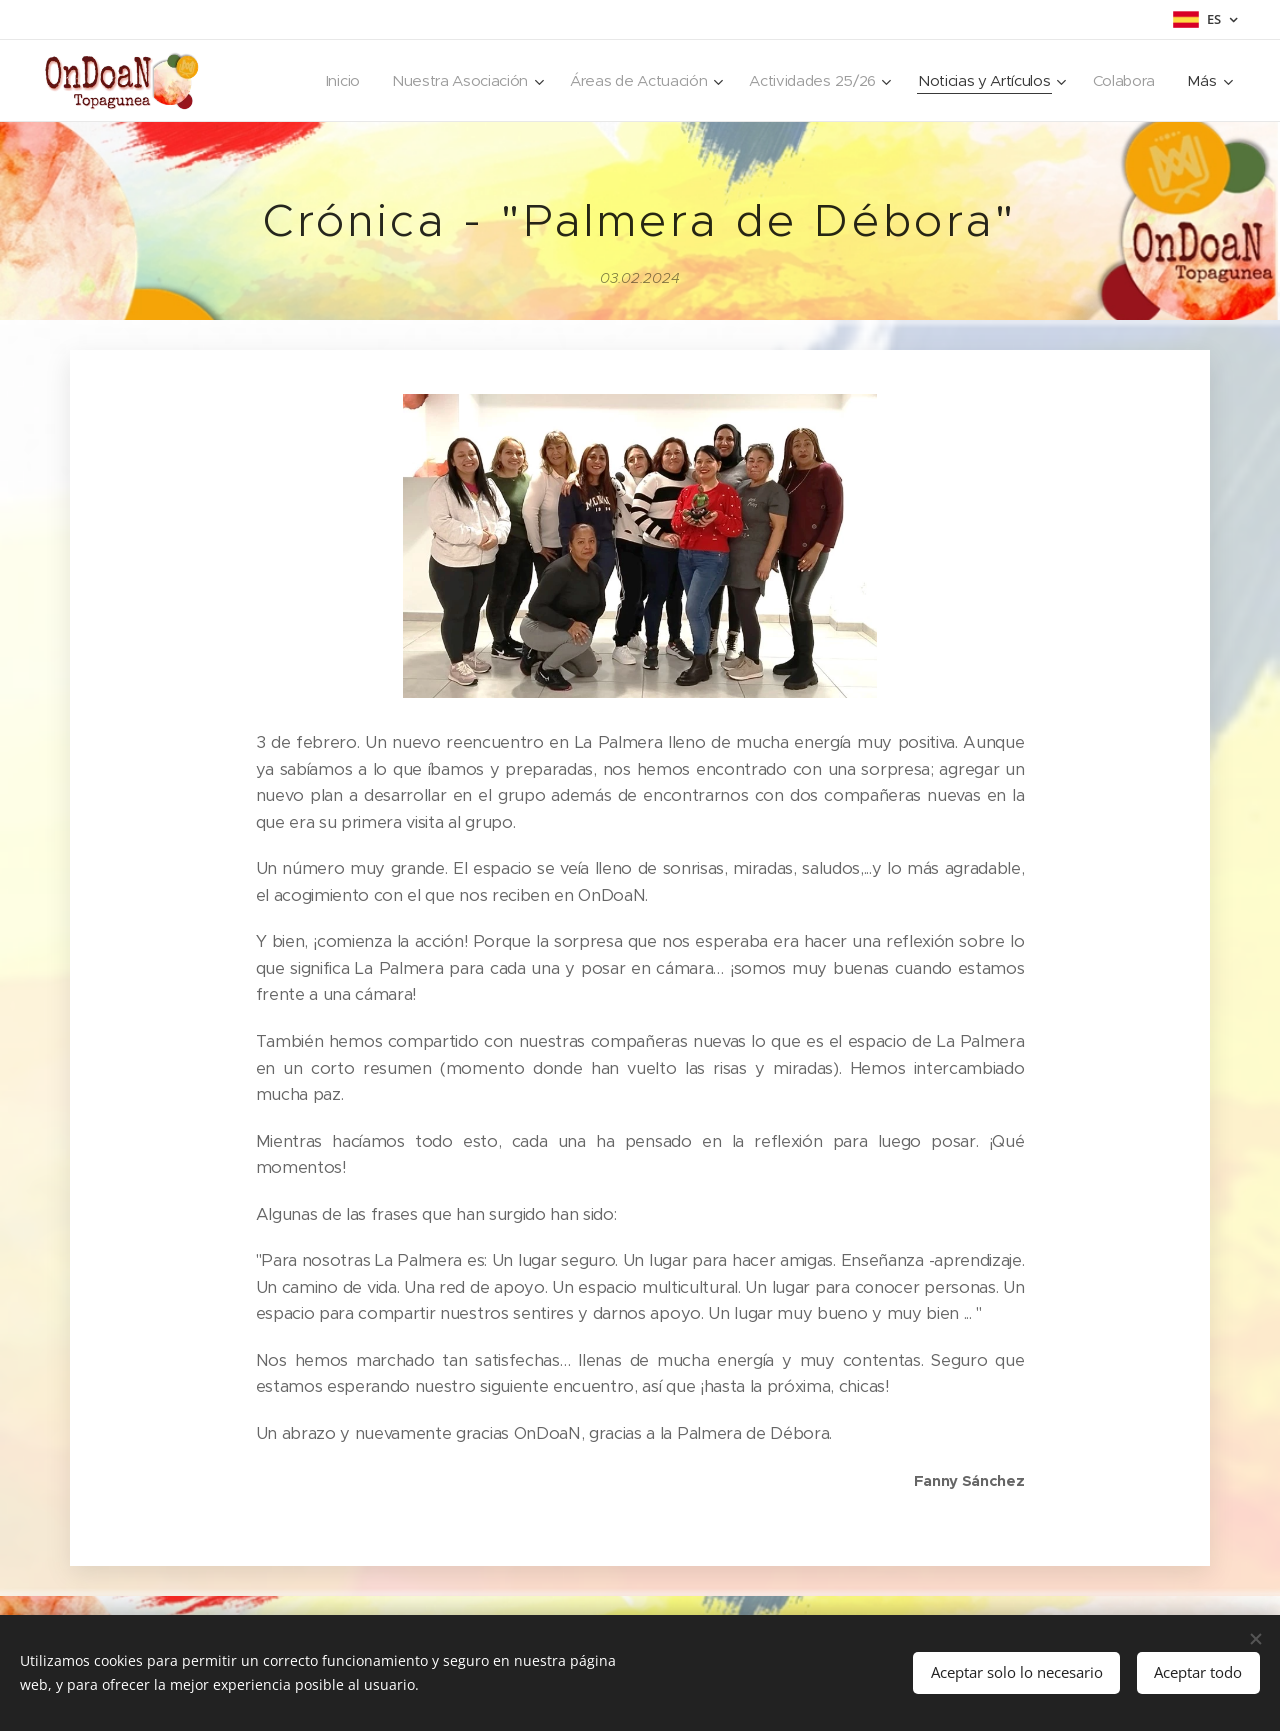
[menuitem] (306, 81)
